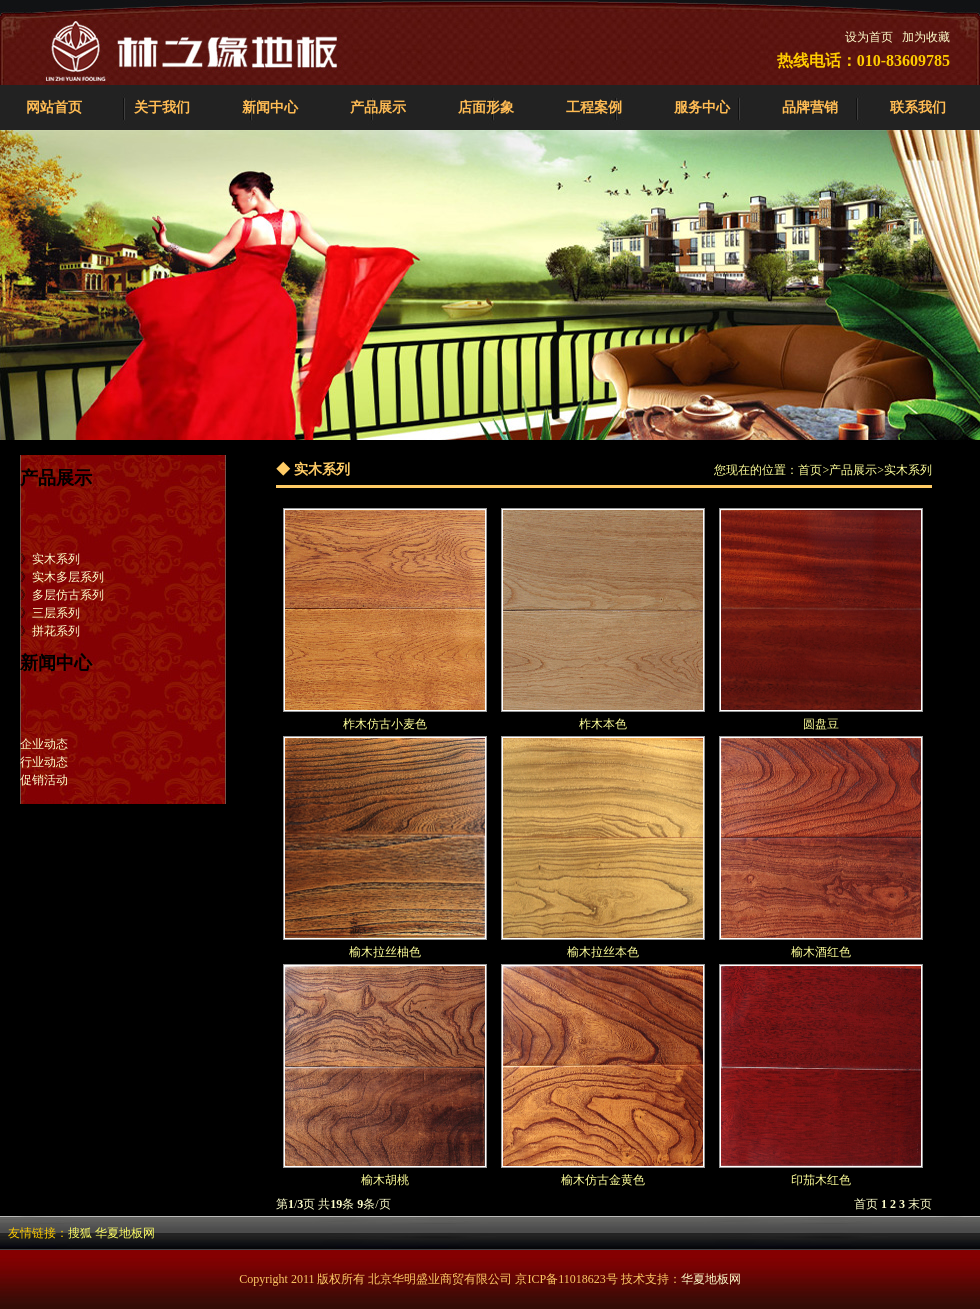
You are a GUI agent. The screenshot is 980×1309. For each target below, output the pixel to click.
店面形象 (486, 107)
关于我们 (162, 107)
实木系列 (56, 559)
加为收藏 (926, 37)
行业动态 (44, 762)
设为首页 (869, 37)
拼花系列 (56, 631)
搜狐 (80, 1233)
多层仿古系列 (68, 595)
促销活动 (44, 780)
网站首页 (54, 107)
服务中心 (702, 107)
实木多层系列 (68, 577)
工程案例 (594, 107)
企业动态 (44, 744)
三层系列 (56, 613)
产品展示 (378, 107)
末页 (920, 1204)
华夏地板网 (125, 1233)
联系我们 (918, 107)
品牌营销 (810, 107)
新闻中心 (270, 107)
